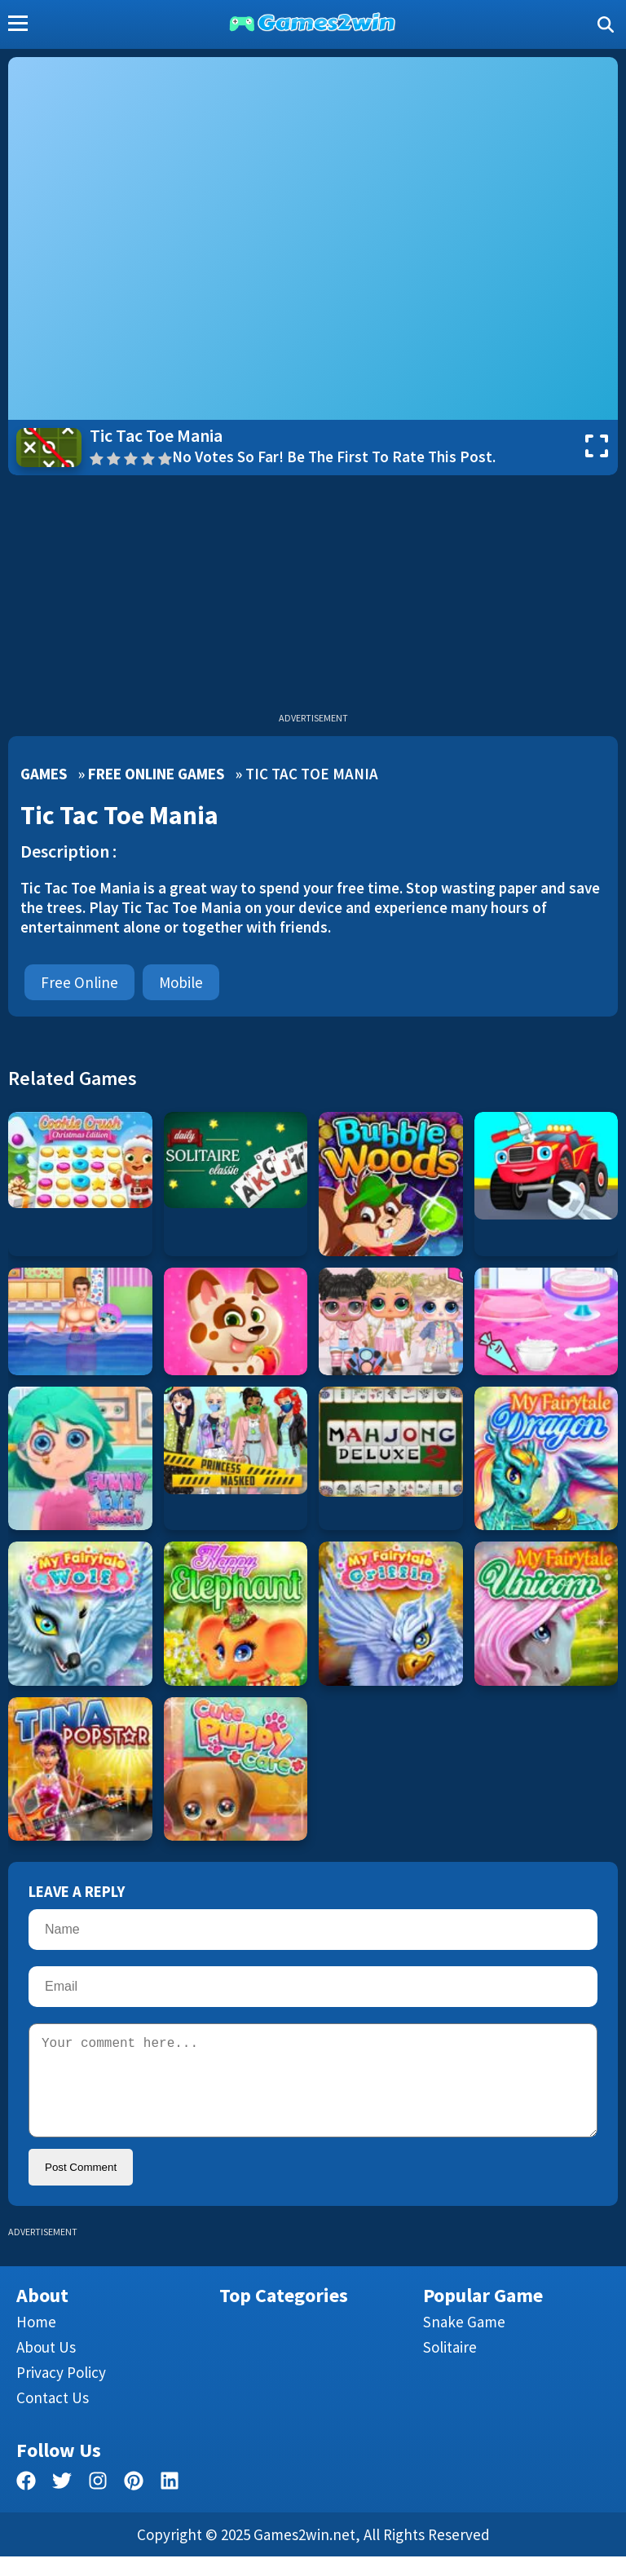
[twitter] (62, 2503)
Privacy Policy (61, 2392)
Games (43, 773)
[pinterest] (133, 2503)
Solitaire (450, 2366)
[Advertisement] (313, 597)
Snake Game (464, 2341)
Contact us (52, 2417)
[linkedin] (169, 2503)
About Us (46, 2366)
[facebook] (26, 2503)
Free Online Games (156, 773)
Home (36, 2341)
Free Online (79, 982)
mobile (181, 982)
